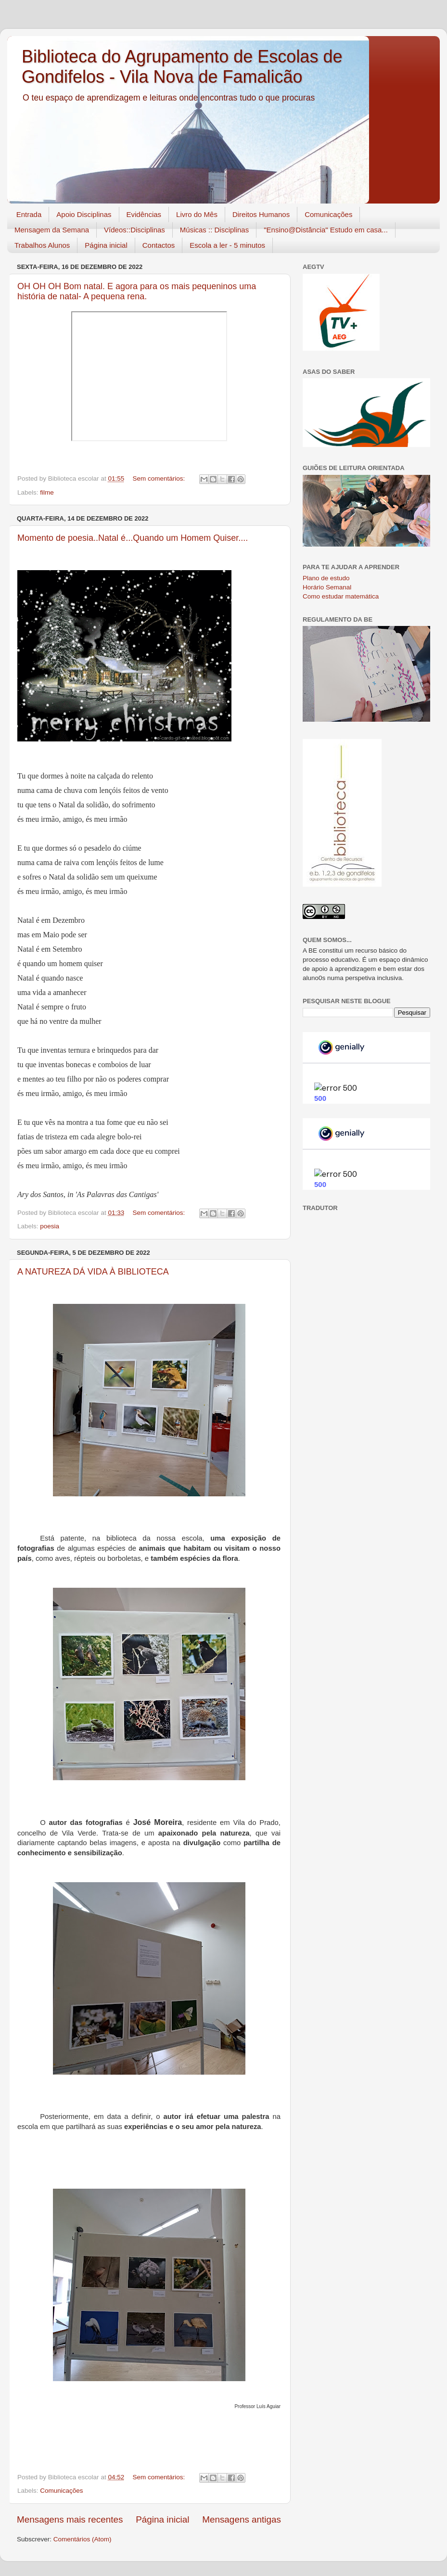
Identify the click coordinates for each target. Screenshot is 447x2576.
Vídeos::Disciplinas (134, 230)
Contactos (158, 245)
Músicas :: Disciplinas (214, 230)
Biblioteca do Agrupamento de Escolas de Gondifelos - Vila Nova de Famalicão (182, 67)
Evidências (144, 214)
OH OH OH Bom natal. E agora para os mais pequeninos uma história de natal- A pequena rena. (136, 291)
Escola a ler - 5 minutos (227, 245)
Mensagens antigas (241, 2519)
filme (47, 492)
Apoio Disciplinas (83, 214)
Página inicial (106, 245)
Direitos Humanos (261, 214)
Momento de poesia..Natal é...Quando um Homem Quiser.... (132, 538)
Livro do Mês (196, 214)
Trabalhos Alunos (42, 245)
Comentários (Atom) (82, 2539)
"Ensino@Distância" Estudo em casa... (326, 230)
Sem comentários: (159, 478)
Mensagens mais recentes (70, 2519)
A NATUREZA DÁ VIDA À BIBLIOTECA (93, 1271)
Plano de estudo (326, 578)
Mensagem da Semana (51, 230)
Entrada (29, 214)
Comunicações (328, 214)
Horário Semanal (327, 587)
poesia (49, 1226)
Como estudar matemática (341, 596)
